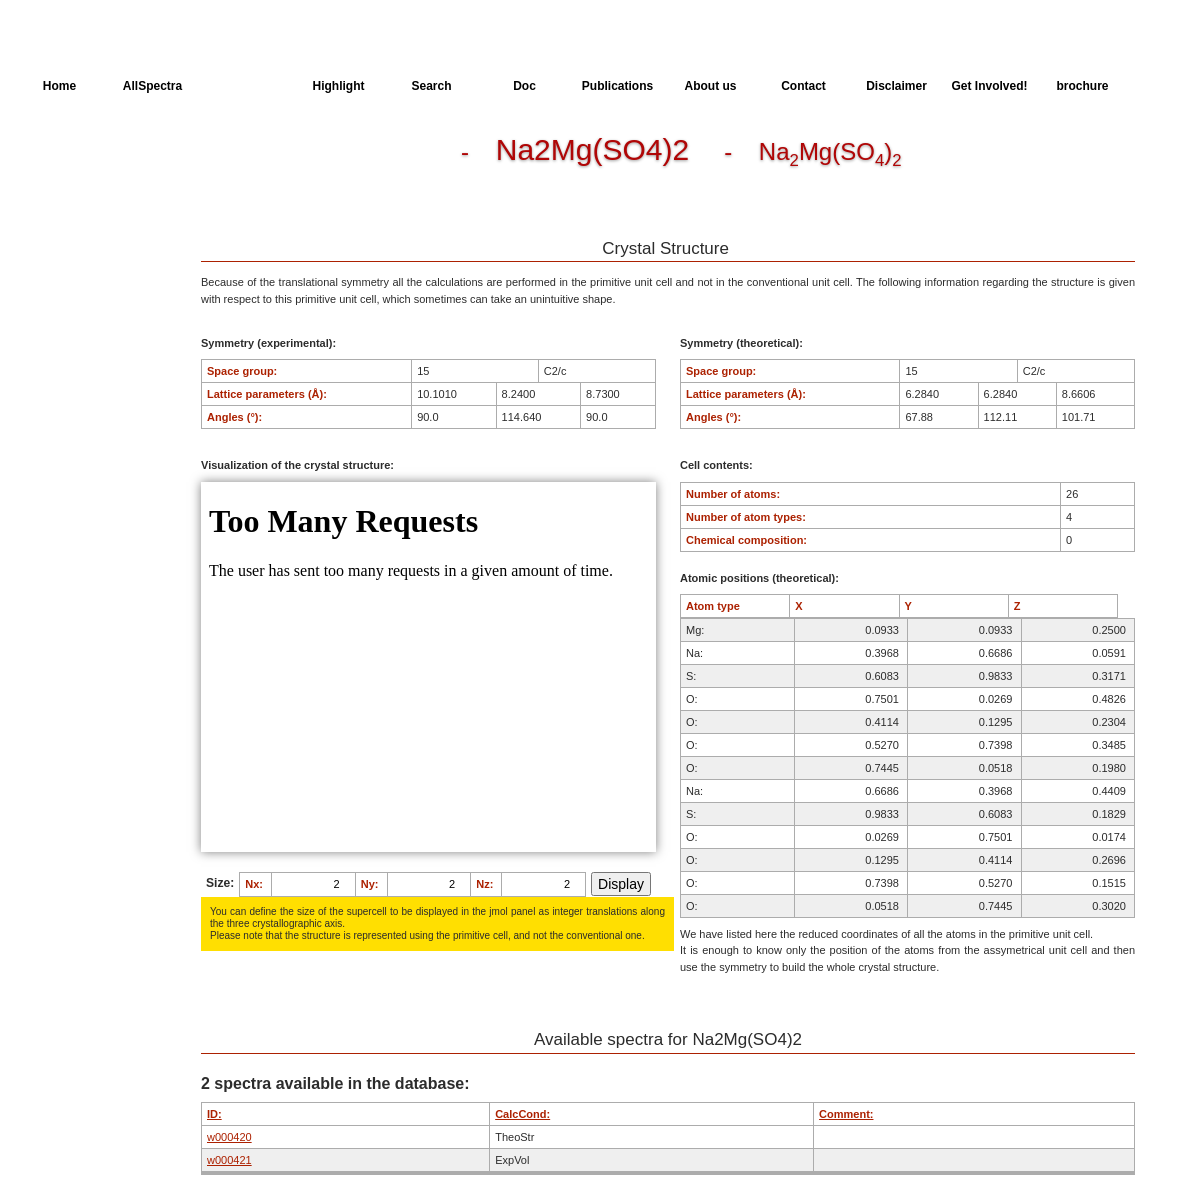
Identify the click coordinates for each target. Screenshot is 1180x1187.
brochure (1082, 86)
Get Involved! (989, 86)
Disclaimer (896, 86)
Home (59, 86)
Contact (803, 86)
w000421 (229, 1160)
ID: (214, 1114)
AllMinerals (245, 86)
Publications (617, 86)
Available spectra (87, 230)
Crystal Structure (86, 156)
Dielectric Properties (94, 193)
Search (431, 86)
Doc (524, 86)
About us (711, 86)
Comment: (846, 1114)
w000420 (229, 1137)
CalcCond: (522, 1114)
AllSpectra (152, 86)
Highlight (339, 86)
